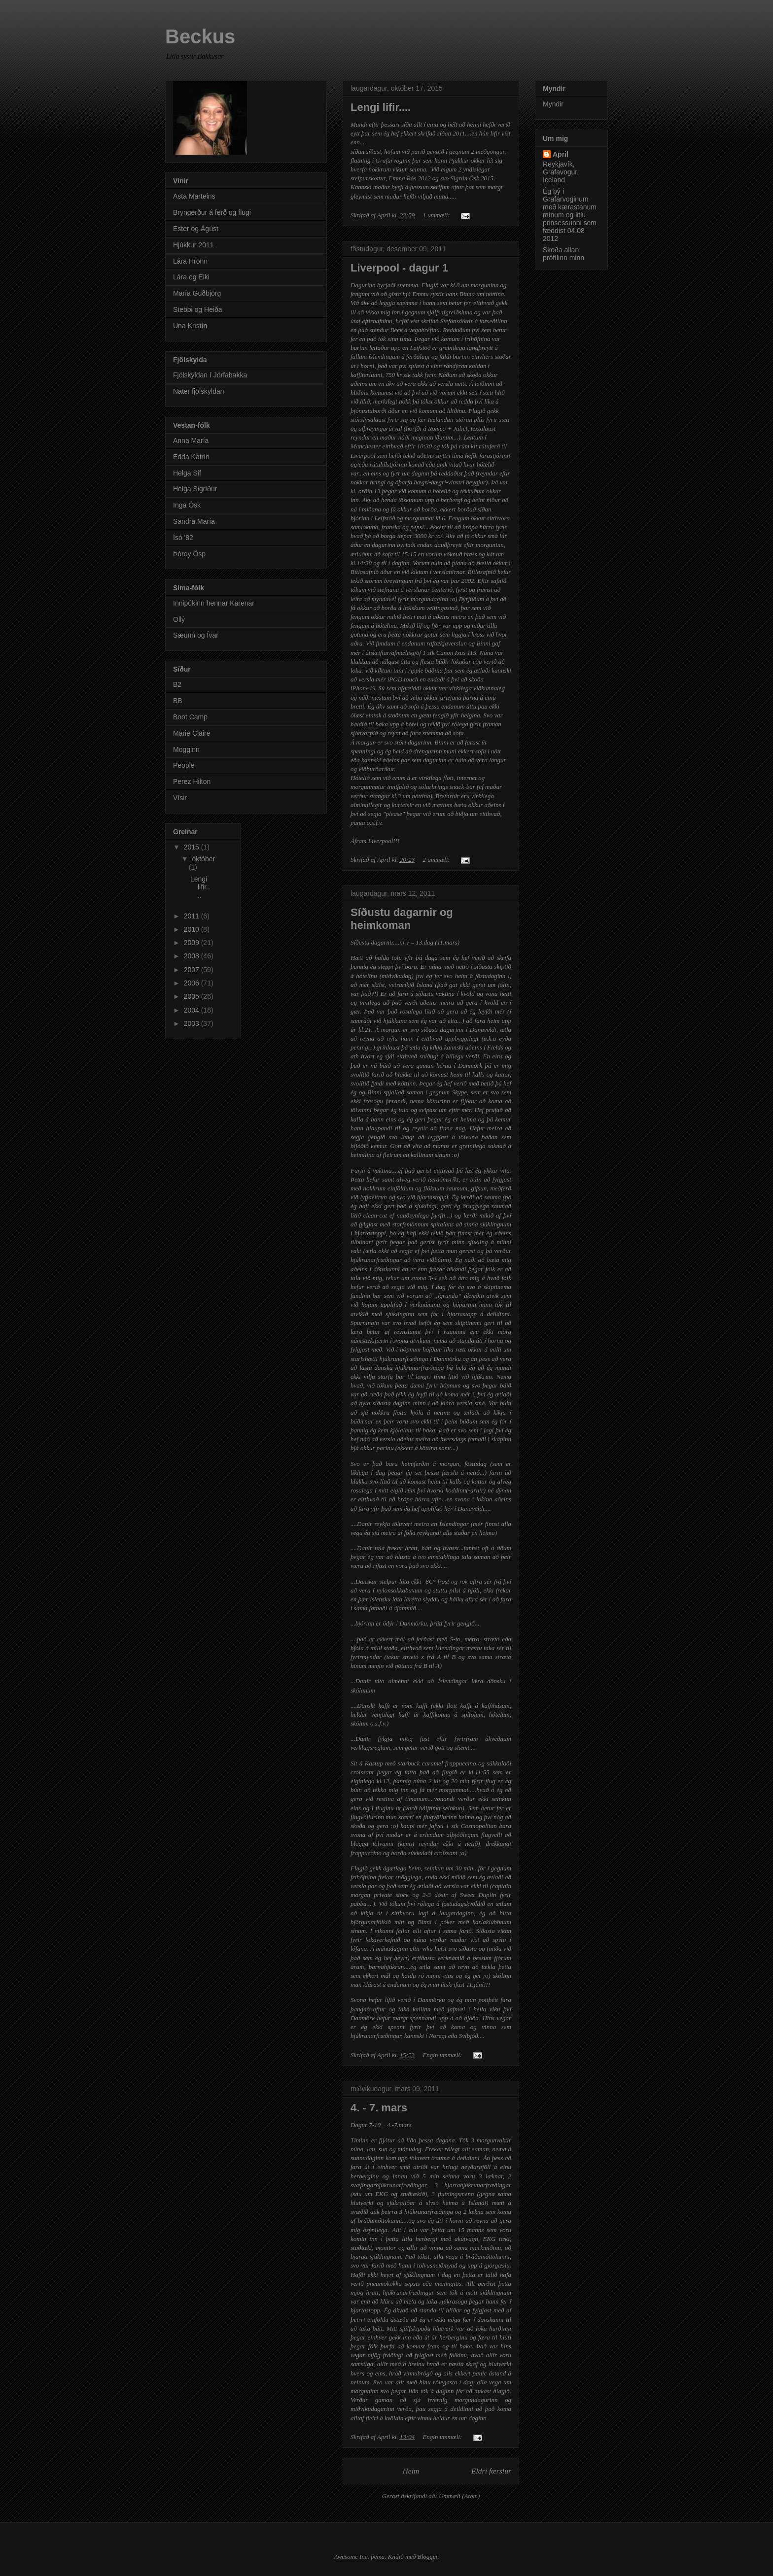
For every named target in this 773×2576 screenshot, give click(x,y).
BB (177, 701)
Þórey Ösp (189, 554)
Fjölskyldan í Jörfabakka (210, 375)
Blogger (427, 2556)
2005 (192, 996)
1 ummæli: (437, 215)
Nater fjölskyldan (198, 391)
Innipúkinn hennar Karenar (213, 603)
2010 (192, 929)
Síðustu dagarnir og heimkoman (402, 918)
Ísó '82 (183, 538)
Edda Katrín (191, 457)
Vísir (180, 798)
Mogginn (186, 749)
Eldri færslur (491, 2471)
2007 (192, 970)
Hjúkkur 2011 (193, 245)
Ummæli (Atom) (459, 2496)
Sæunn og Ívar (195, 635)
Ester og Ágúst (195, 229)
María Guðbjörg (197, 293)
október (203, 859)
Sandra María (194, 521)
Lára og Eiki (191, 277)
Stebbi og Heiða (197, 309)
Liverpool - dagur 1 (399, 268)
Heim (411, 2471)
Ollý (179, 619)
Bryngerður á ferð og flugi (212, 212)
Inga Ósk (187, 505)
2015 (192, 847)
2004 (192, 1010)
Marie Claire (191, 733)
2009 (192, 943)
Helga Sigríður (195, 489)
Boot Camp (190, 717)
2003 (192, 1023)
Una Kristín (190, 326)
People (184, 765)
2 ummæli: (437, 859)
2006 (192, 983)
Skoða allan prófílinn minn (563, 254)
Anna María (191, 440)
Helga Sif (187, 473)
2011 (192, 916)
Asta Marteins (194, 196)
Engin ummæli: (442, 2055)
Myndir (553, 104)
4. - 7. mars (379, 2107)
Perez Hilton (192, 781)
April (560, 154)
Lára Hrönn (190, 261)
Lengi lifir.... (381, 107)
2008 (192, 956)
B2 (177, 684)
